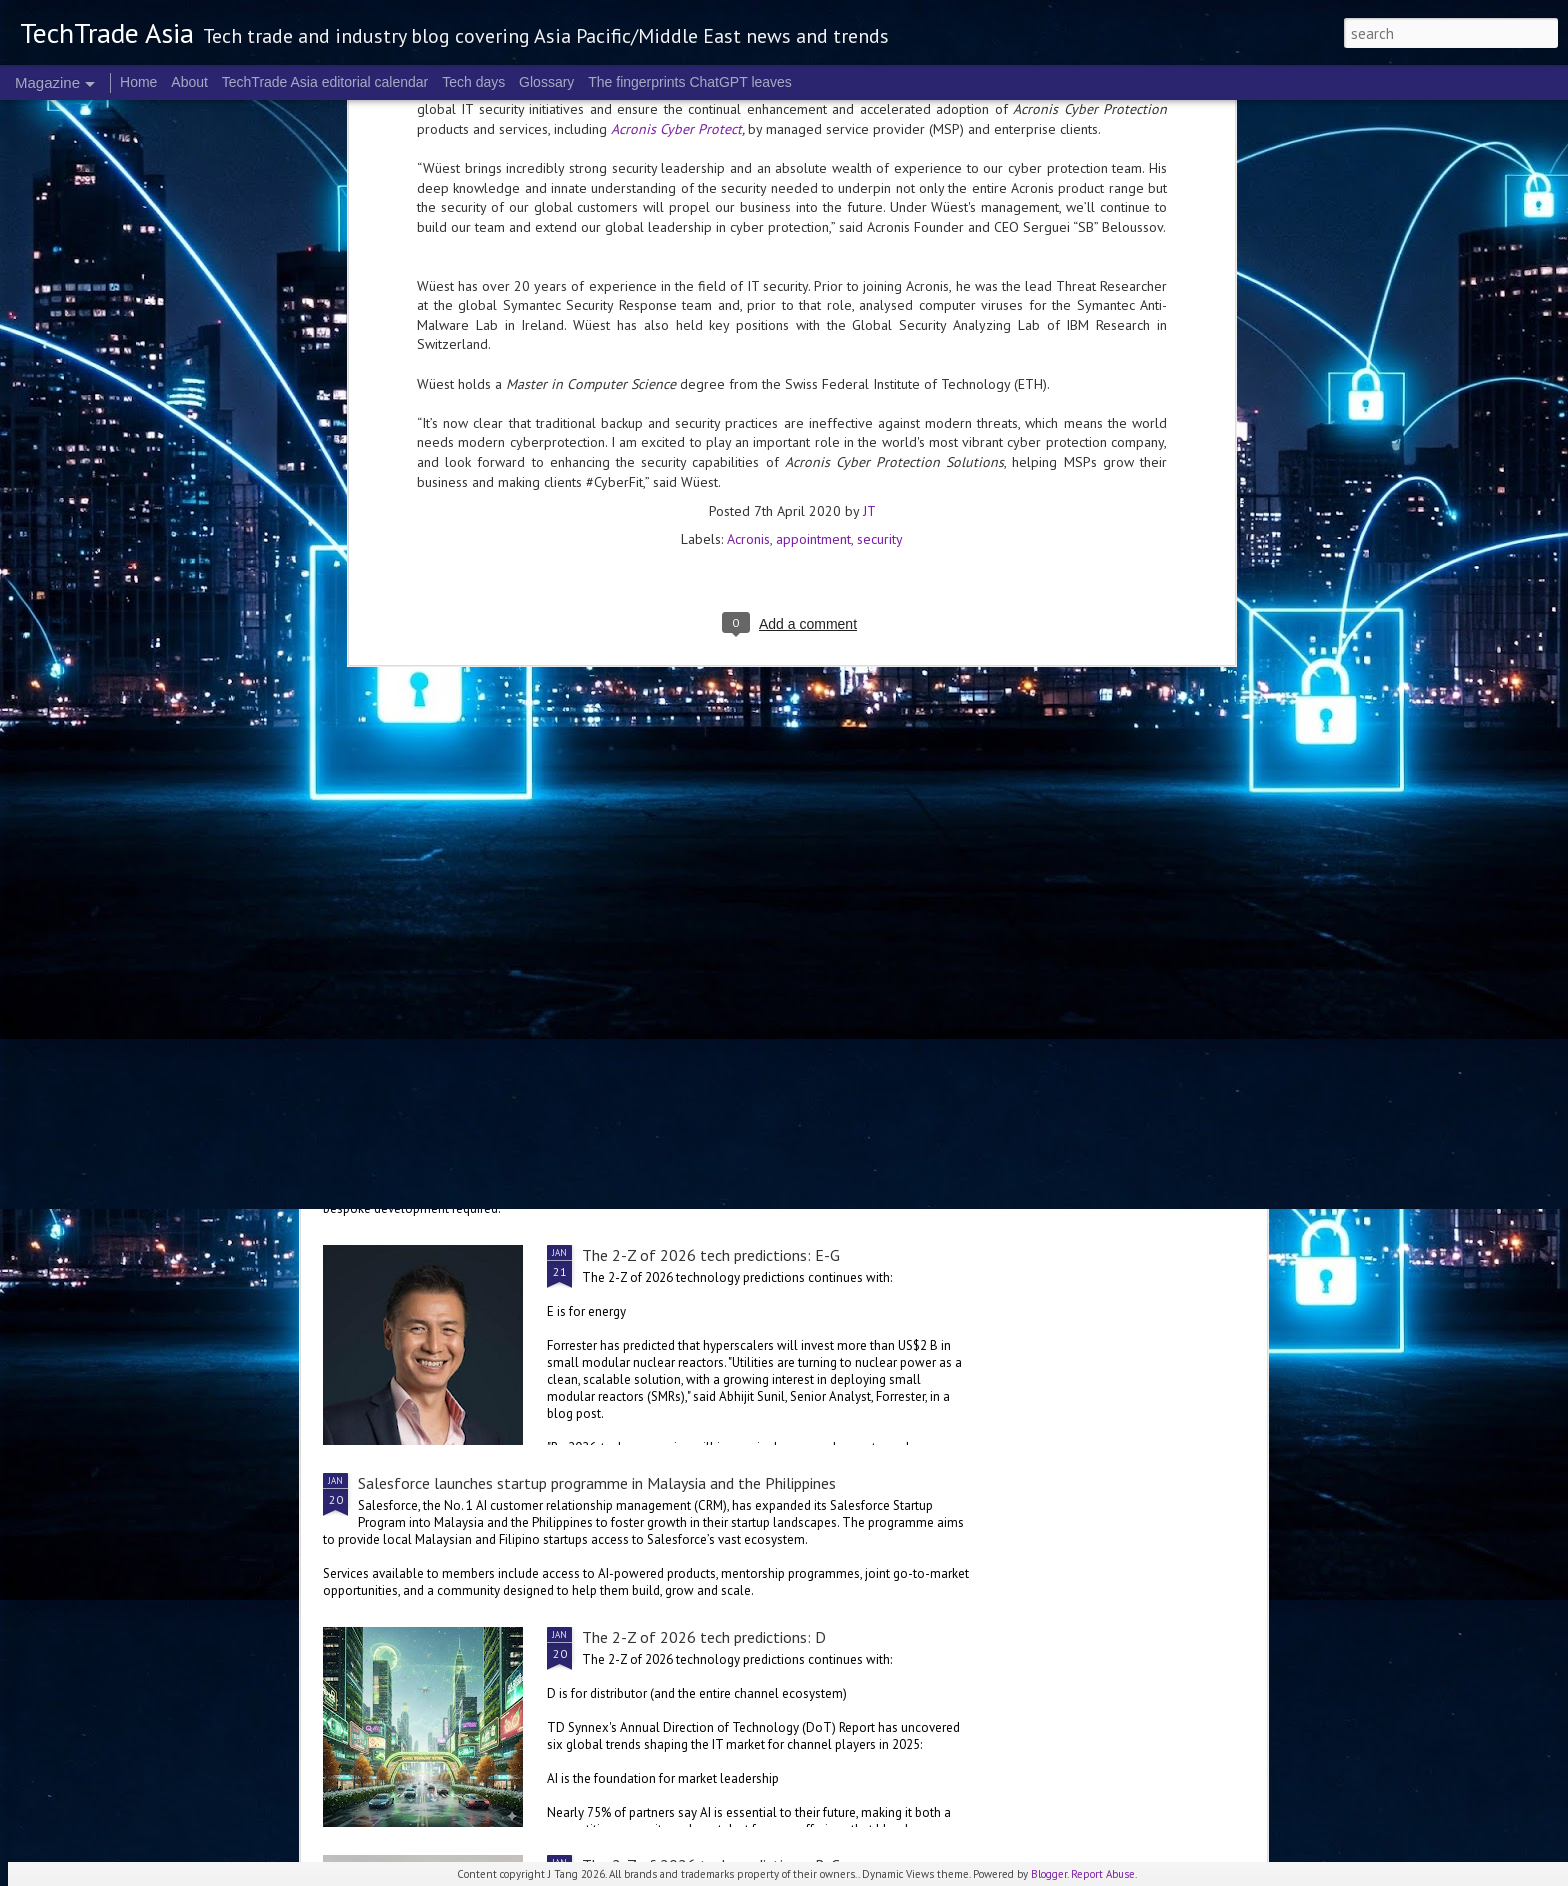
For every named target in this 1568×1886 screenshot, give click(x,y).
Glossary (546, 82)
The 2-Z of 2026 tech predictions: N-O (432, 731)
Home (138, 82)
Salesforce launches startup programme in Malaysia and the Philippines (597, 1483)
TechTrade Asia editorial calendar (325, 82)
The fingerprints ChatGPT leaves (690, 82)
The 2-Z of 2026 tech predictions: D (704, 1637)
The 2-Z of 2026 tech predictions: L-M (669, 731)
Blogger (1049, 1874)
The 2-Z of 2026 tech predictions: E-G (711, 1255)
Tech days (473, 82)
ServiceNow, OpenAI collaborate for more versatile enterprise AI (574, 1118)
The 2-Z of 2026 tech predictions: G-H (712, 890)
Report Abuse (1103, 1874)
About (189, 82)
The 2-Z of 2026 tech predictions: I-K (905, 731)
